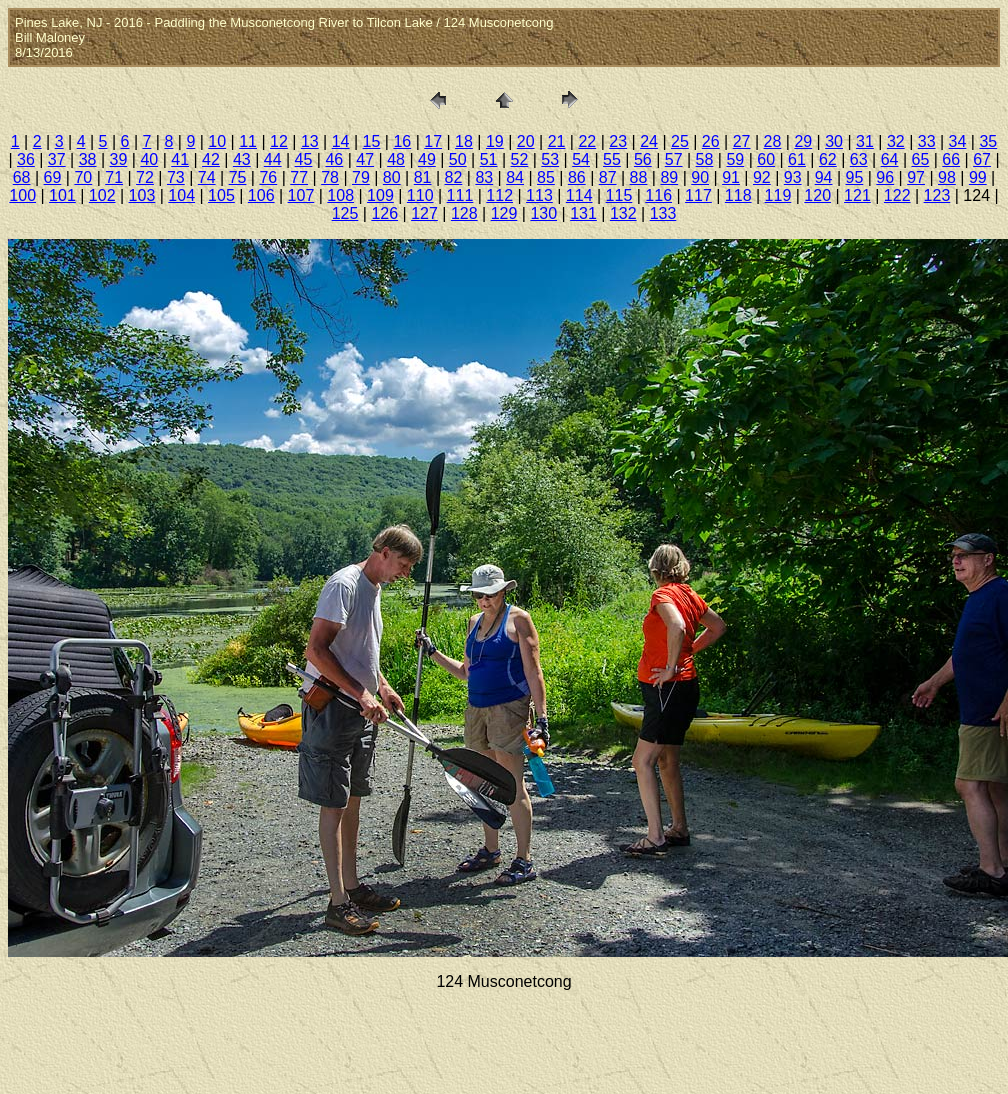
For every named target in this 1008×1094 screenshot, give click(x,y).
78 (330, 177)
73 (176, 177)
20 (526, 141)
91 (731, 177)
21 (557, 141)
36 (26, 159)
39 (119, 159)
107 (301, 195)
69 (53, 177)
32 (896, 141)
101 (62, 195)
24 (649, 141)
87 (608, 177)
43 (242, 159)
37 (57, 159)
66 (951, 159)
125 (345, 213)
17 (433, 141)
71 (114, 177)
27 (742, 141)
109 (380, 195)
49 (427, 159)
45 (304, 159)
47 (365, 159)
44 (273, 159)
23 (618, 141)
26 (711, 141)
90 (700, 177)
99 (978, 177)
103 (142, 195)
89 (669, 177)
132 (623, 213)
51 (489, 159)
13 (310, 141)
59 (735, 159)
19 (495, 141)
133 (663, 213)
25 (680, 141)
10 (217, 141)
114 (579, 195)
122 (897, 195)
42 (211, 159)
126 (384, 213)
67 (982, 159)
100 (22, 195)
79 (361, 177)
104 (181, 195)
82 (454, 177)
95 (855, 177)
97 (916, 177)
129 (504, 213)
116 (658, 195)
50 (458, 159)
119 (778, 195)
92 (762, 177)
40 (149, 159)
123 (937, 195)
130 (543, 213)
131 (583, 213)
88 (639, 177)
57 (674, 159)
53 (550, 159)
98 (947, 177)
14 (341, 141)
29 (803, 141)
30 (834, 141)
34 (958, 141)
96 (885, 177)
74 (207, 177)
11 (248, 141)
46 (334, 159)
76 (268, 177)
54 (581, 159)
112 (499, 195)
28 (773, 141)
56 (643, 159)
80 (392, 177)
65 (920, 159)
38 (88, 159)
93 (793, 177)
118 (738, 195)
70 (83, 177)
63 (859, 159)
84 (515, 177)
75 (238, 177)
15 (372, 141)
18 (464, 141)
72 (145, 177)
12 (279, 141)
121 (857, 195)
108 (340, 195)
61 (797, 159)
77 (299, 177)
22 (587, 141)
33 (927, 141)
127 (424, 213)
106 (261, 195)
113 (539, 195)
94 (824, 177)
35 (988, 141)
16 (402, 141)
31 (865, 141)
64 (890, 159)
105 (221, 195)
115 (619, 195)
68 (22, 177)
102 (102, 195)
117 (698, 195)
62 (828, 159)
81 (423, 177)
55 (612, 159)
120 (817, 195)
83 (484, 177)
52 (520, 159)
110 (420, 195)
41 (180, 159)
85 (546, 177)
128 (464, 213)
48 (396, 159)
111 (460, 195)
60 (766, 159)
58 (705, 159)
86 (577, 177)
